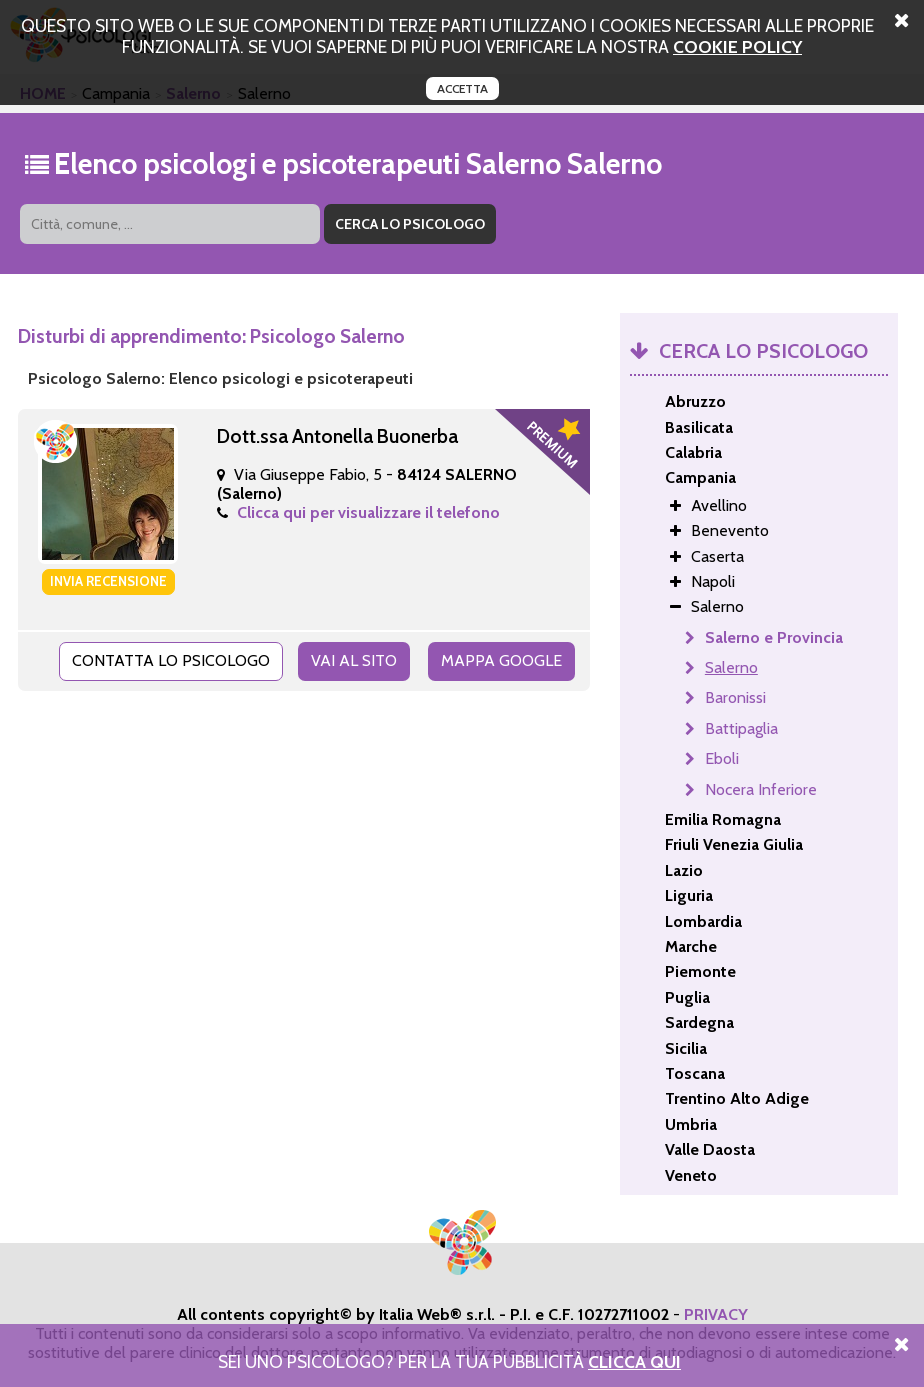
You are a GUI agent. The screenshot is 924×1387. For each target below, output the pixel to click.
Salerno (731, 667)
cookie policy (737, 46)
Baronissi (735, 697)
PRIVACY (716, 1314)
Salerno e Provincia (774, 637)
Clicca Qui (634, 1361)
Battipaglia (741, 728)
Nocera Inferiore (761, 789)
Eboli (722, 758)
